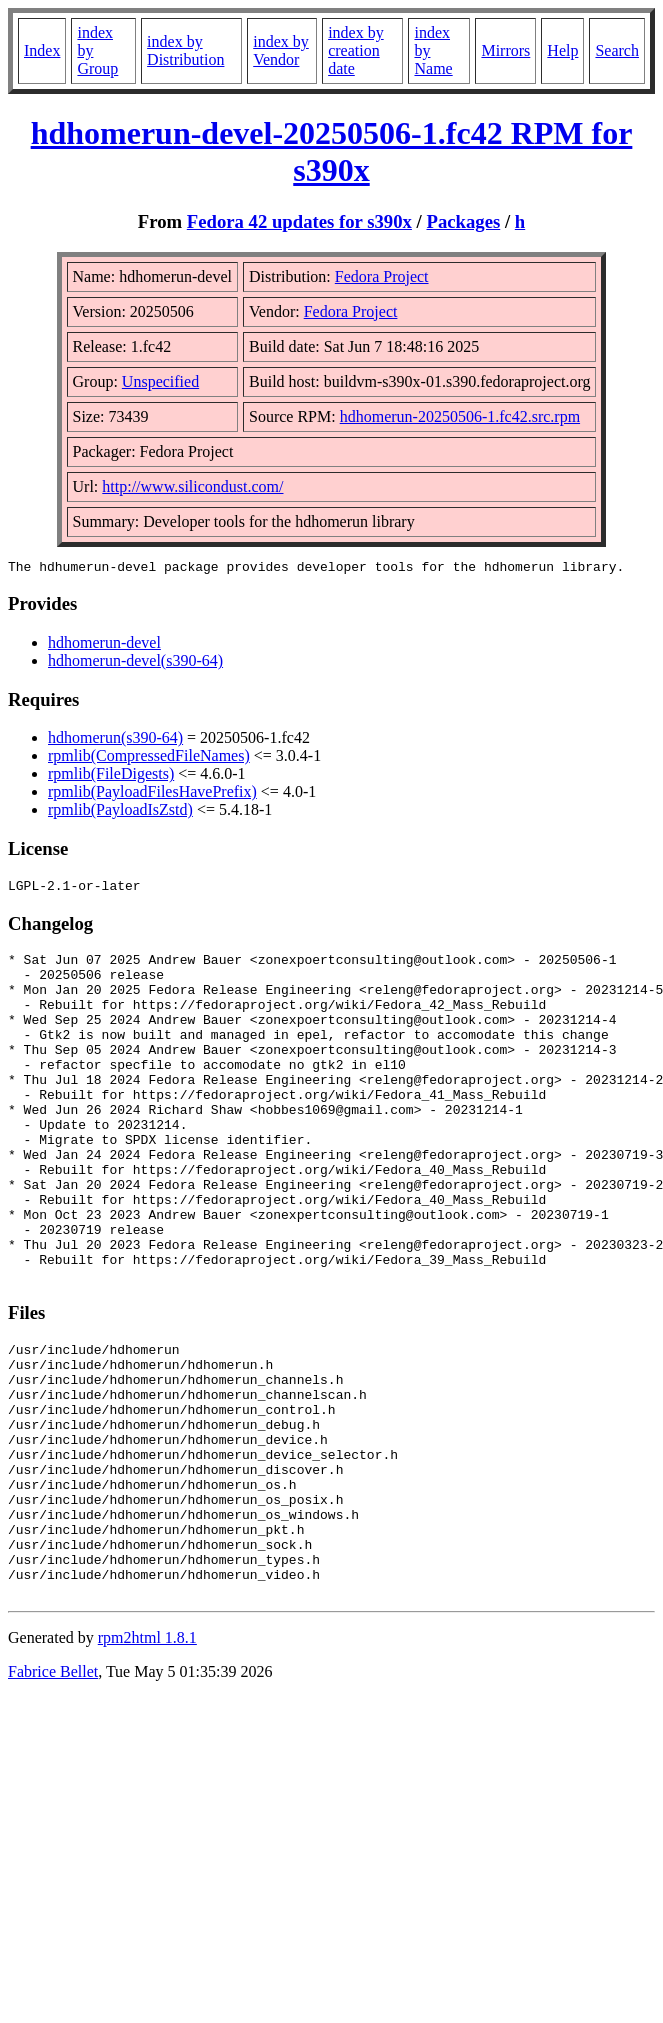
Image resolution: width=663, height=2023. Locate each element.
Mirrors (505, 50)
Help (562, 50)
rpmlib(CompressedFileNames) (149, 758)
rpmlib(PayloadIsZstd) (120, 812)
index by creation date (356, 50)
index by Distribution (185, 50)
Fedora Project (382, 276)
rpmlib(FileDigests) (111, 776)
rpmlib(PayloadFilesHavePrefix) (152, 794)
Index (42, 50)
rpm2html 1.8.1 (147, 1760)
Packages (463, 221)
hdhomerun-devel (104, 645)
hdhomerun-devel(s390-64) (135, 663)
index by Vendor (281, 50)
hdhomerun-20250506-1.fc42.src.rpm (460, 416)
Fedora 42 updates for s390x (299, 221)
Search (617, 50)
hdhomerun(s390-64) (115, 740)
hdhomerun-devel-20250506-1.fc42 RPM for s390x (332, 151)
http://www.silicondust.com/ (192, 486)
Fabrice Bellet (53, 1794)
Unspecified (160, 381)
